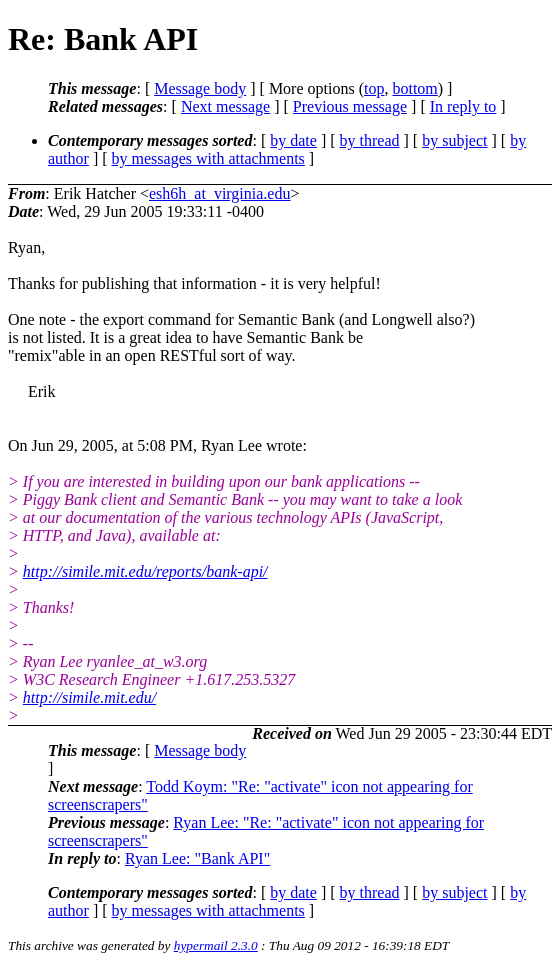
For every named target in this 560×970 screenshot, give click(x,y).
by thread (370, 140)
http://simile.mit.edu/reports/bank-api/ (145, 571)
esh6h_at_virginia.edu (219, 193)
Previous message (350, 106)
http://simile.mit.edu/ (89, 697)
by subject (454, 140)
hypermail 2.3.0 (216, 945)
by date (293, 140)
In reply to (463, 106)
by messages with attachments (208, 158)
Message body (200, 88)
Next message (225, 106)
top (374, 88)
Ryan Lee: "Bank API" (197, 858)
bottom (414, 88)
